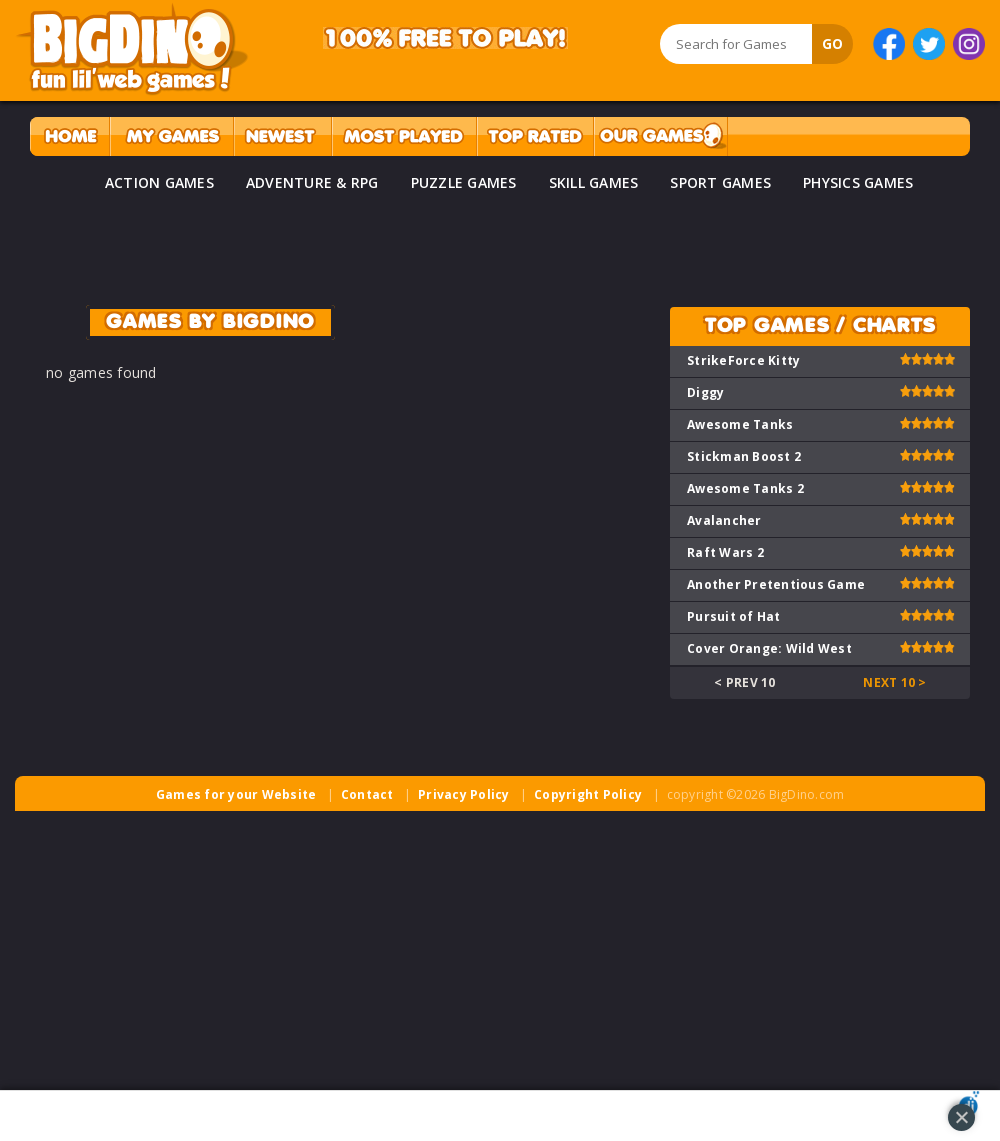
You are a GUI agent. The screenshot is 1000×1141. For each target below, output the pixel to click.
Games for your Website (236, 794)
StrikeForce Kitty (743, 360)
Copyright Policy (588, 794)
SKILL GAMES (594, 182)
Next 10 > (894, 682)
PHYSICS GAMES (858, 182)
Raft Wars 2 (725, 552)
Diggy (705, 392)
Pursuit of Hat (734, 616)
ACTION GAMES (159, 182)
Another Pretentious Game (776, 584)
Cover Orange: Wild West (769, 648)
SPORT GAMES (720, 182)
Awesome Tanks (740, 424)
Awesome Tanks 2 (745, 488)
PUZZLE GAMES (464, 182)
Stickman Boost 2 (744, 456)
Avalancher (724, 520)
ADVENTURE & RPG (312, 182)
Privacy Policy (464, 794)
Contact (367, 794)
